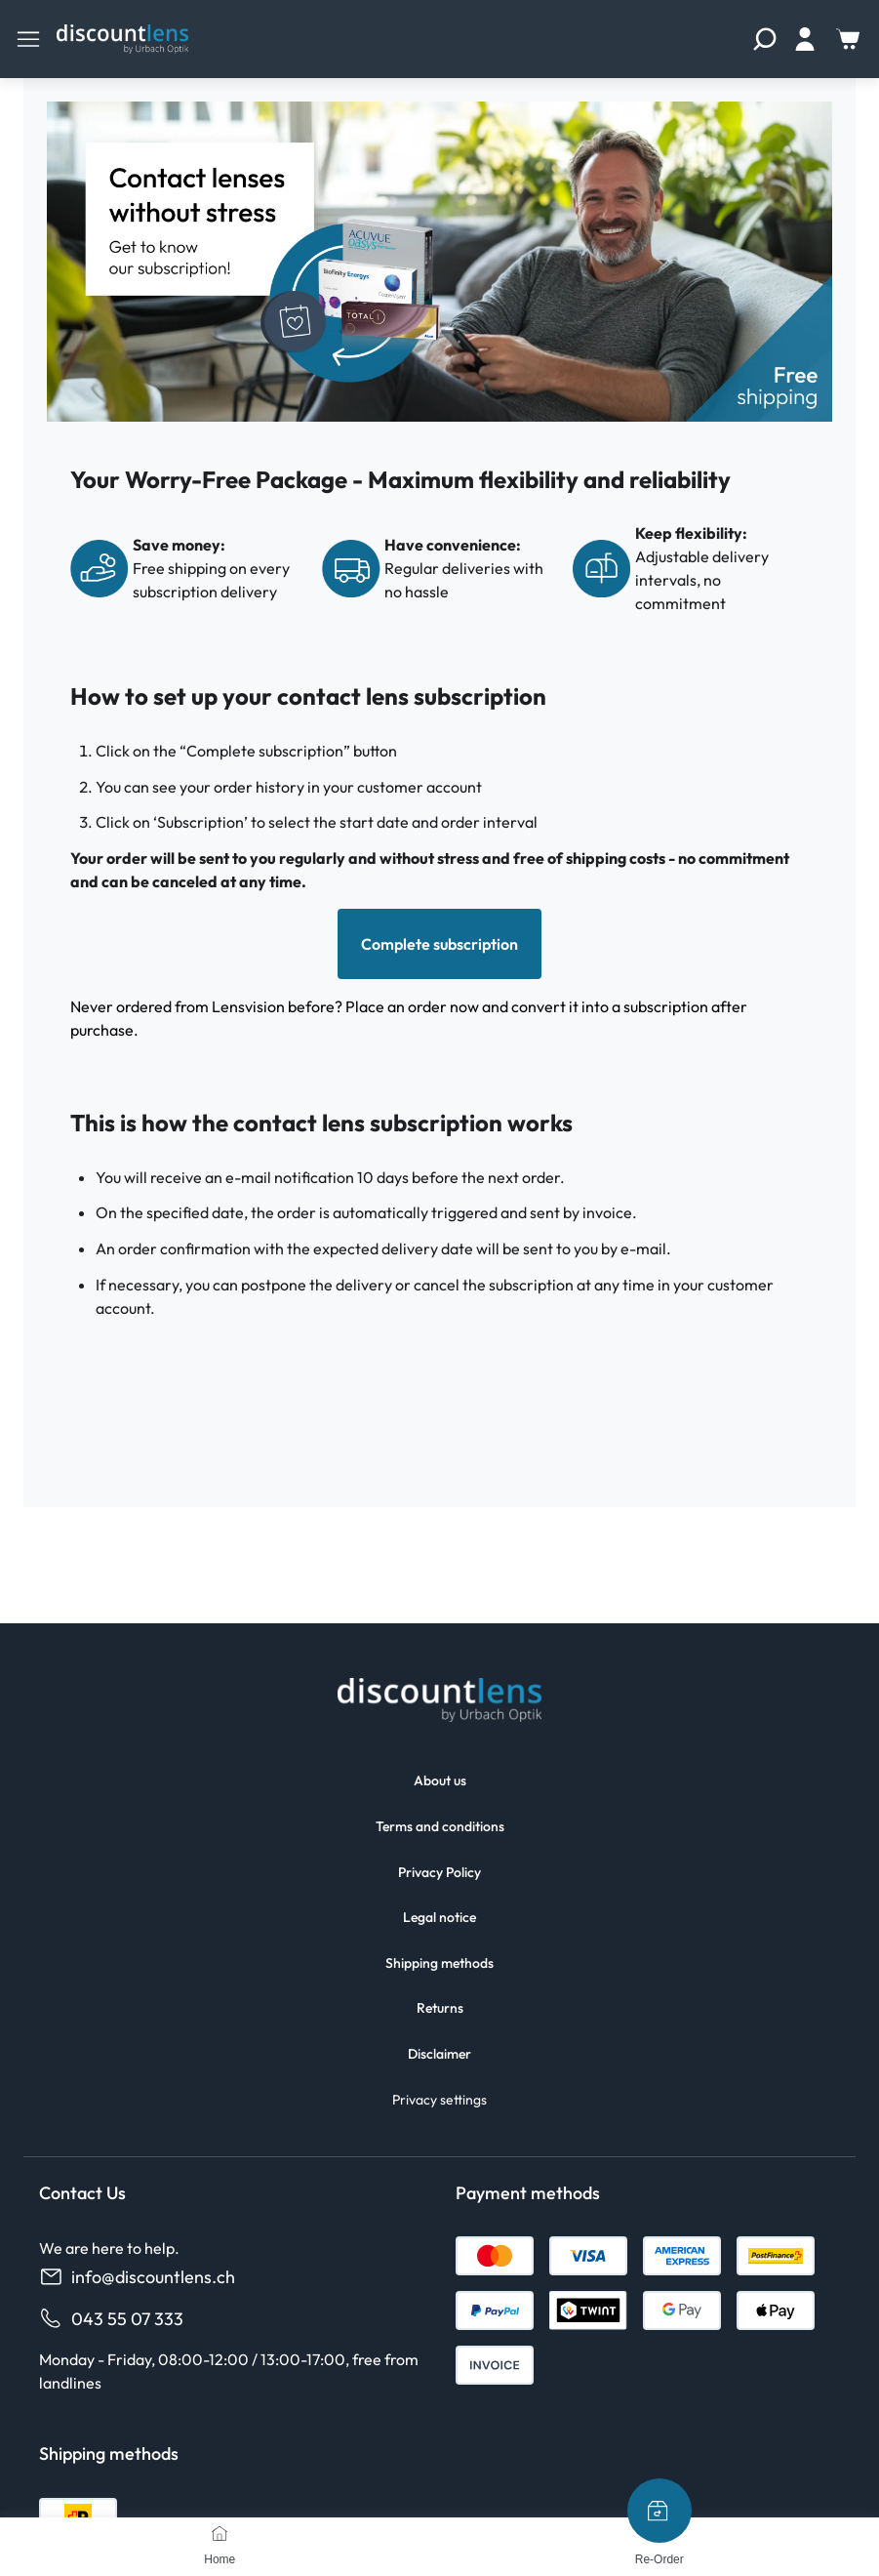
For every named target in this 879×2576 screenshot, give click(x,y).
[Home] (219, 2533)
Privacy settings (439, 2099)
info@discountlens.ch (137, 2277)
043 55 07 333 (111, 2319)
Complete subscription (439, 944)
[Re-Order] (659, 2510)
